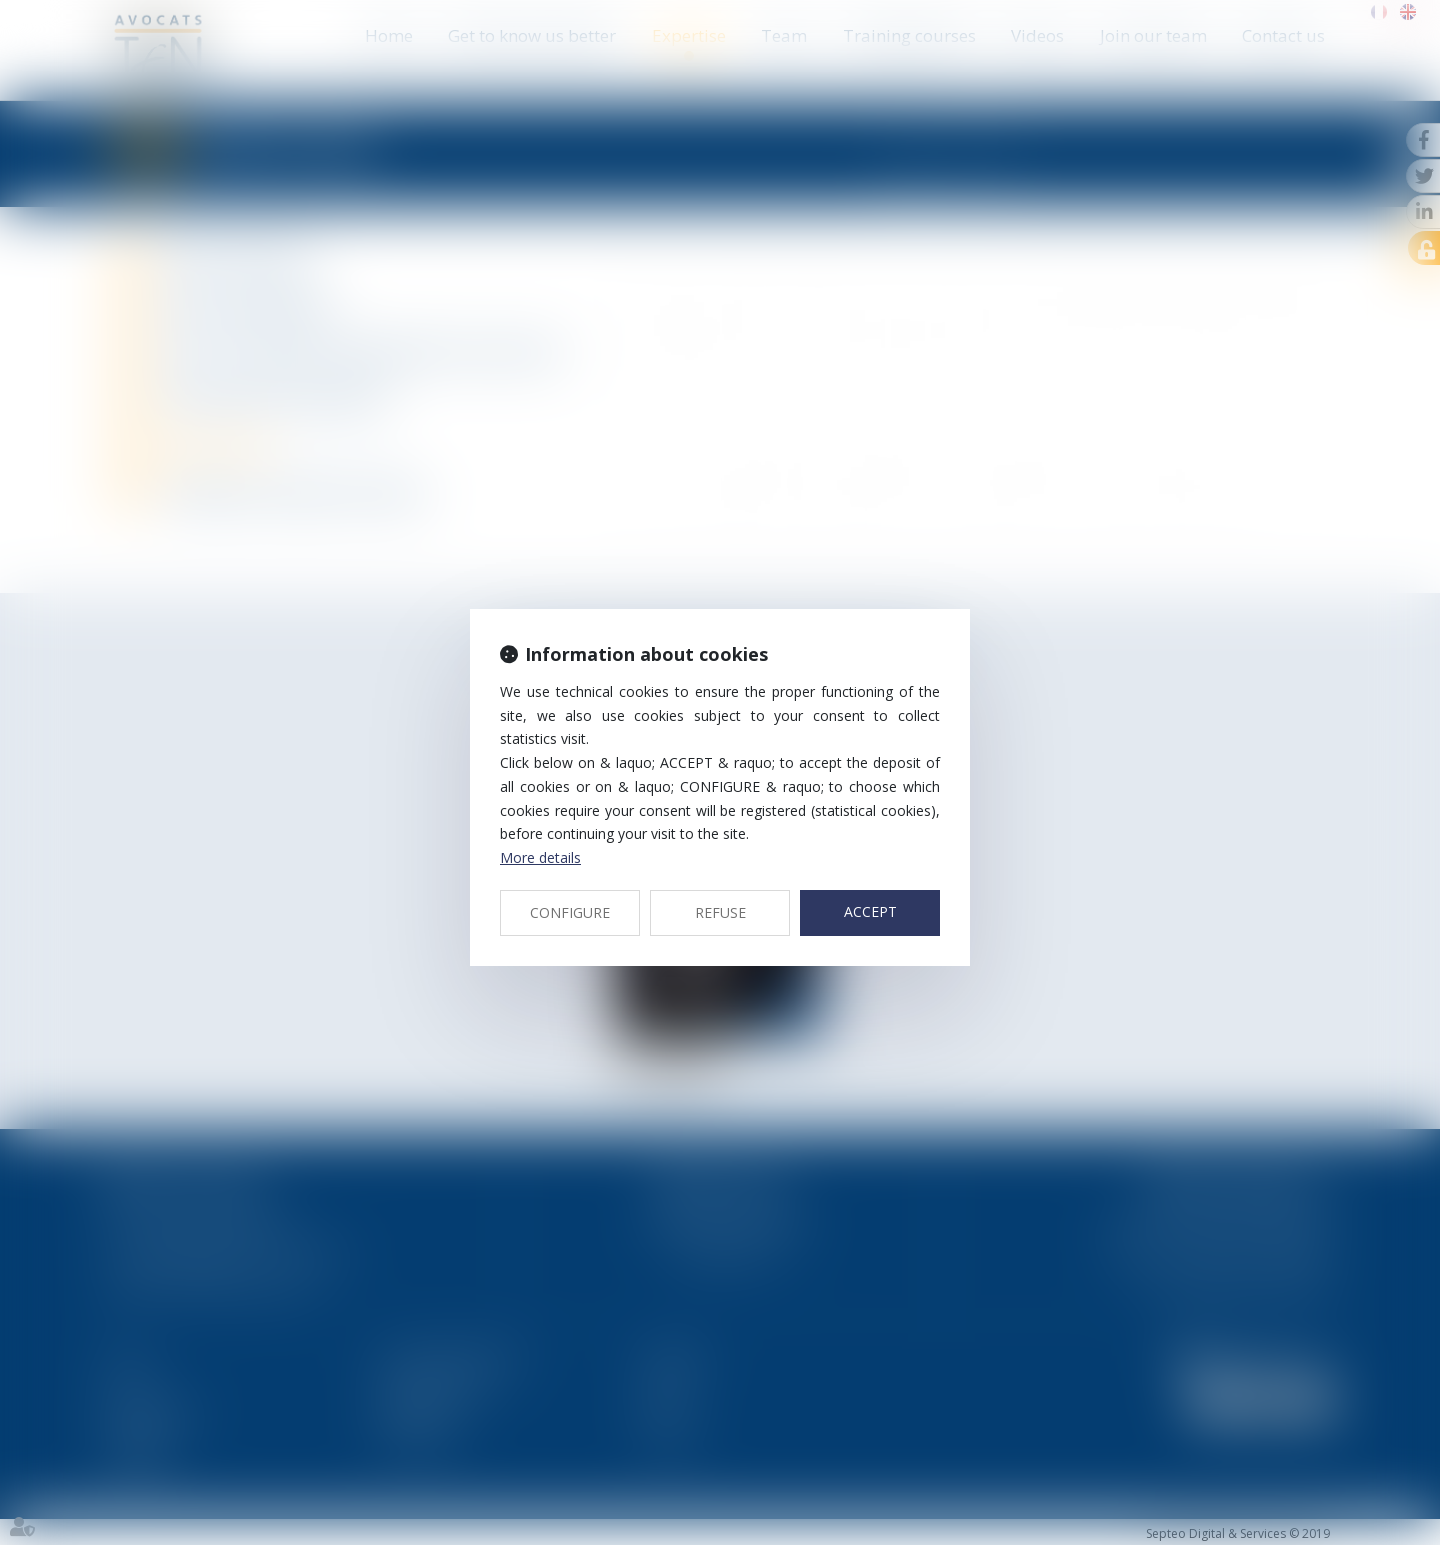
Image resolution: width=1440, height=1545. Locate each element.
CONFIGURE (570, 912)
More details (540, 857)
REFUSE (720, 912)
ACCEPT (870, 911)
